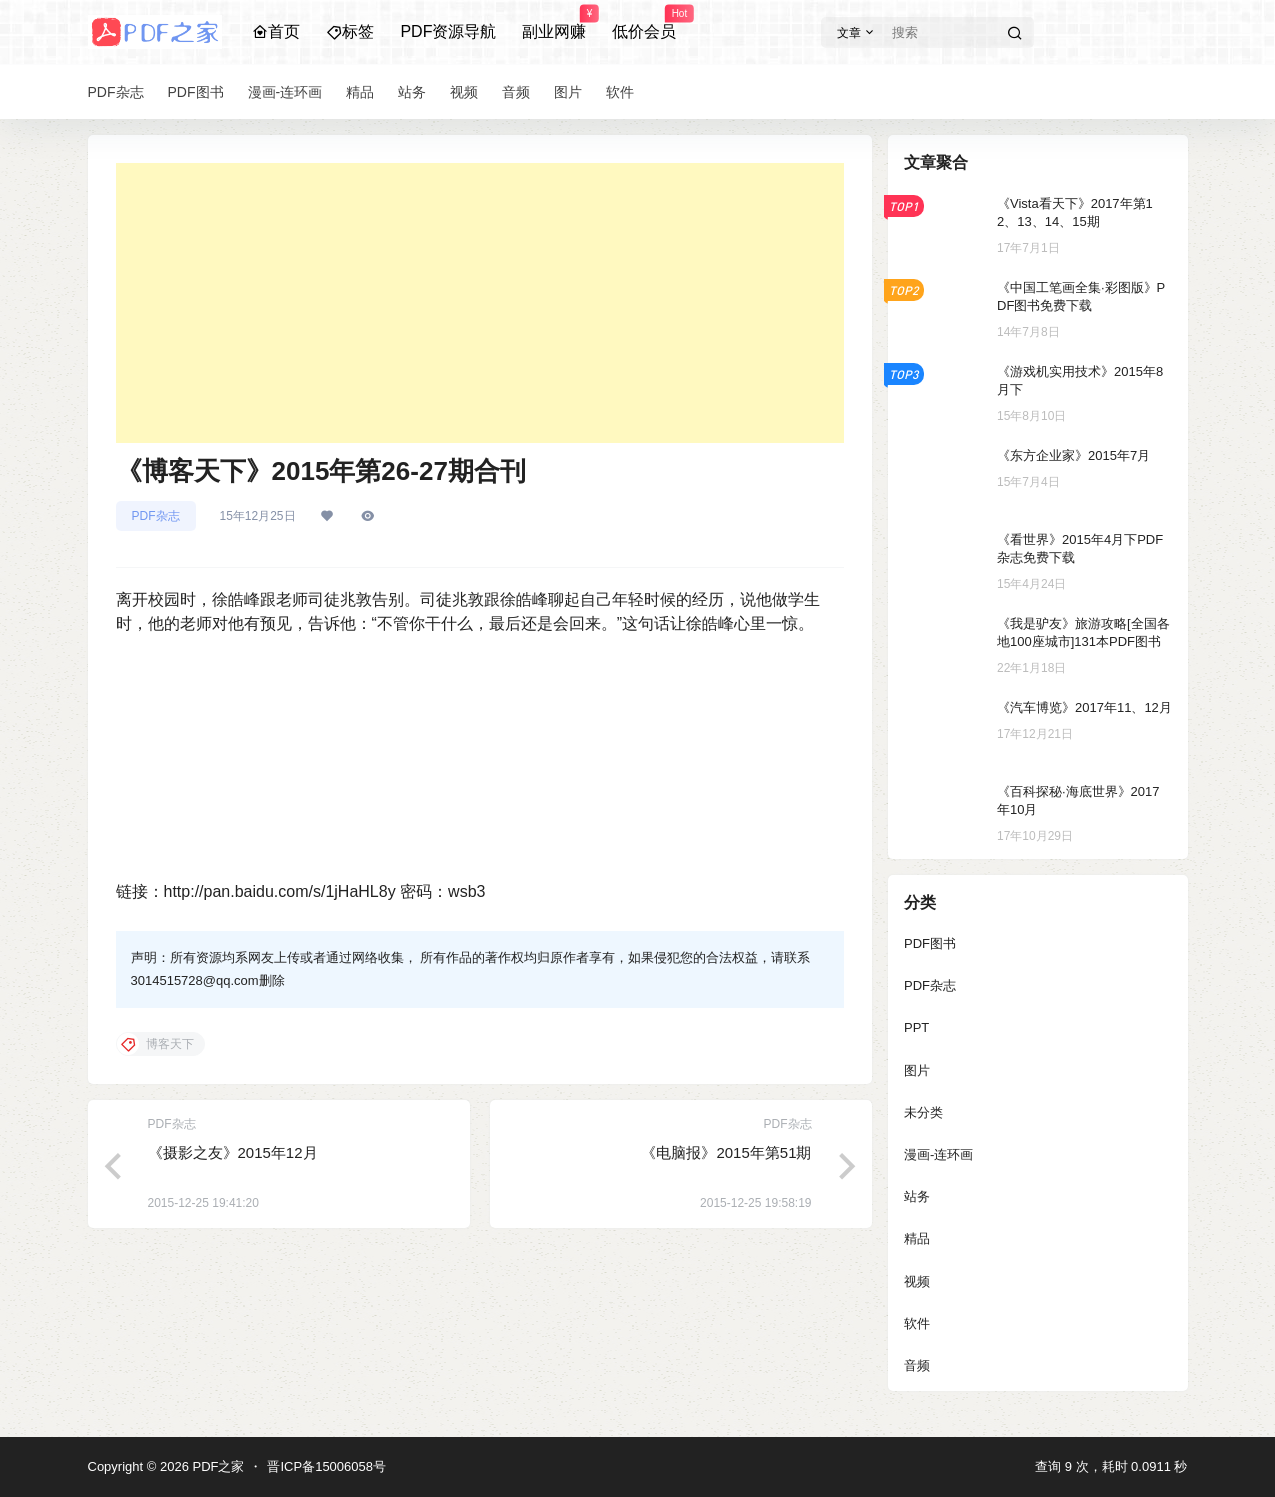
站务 (917, 1196)
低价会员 (644, 23)
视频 (917, 1281)
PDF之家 (217, 1466)
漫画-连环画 (938, 1154)
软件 (917, 1323)
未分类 (923, 1112)
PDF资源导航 (448, 31)
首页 (276, 31)
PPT (916, 1027)
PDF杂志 (156, 516)
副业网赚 (554, 23)
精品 (917, 1238)
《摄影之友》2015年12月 (233, 1152)
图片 (917, 1070)
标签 (350, 31)
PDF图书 (930, 943)
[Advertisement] (480, 303)
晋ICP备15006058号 (326, 1466)
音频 (917, 1365)
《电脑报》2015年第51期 (726, 1152)
